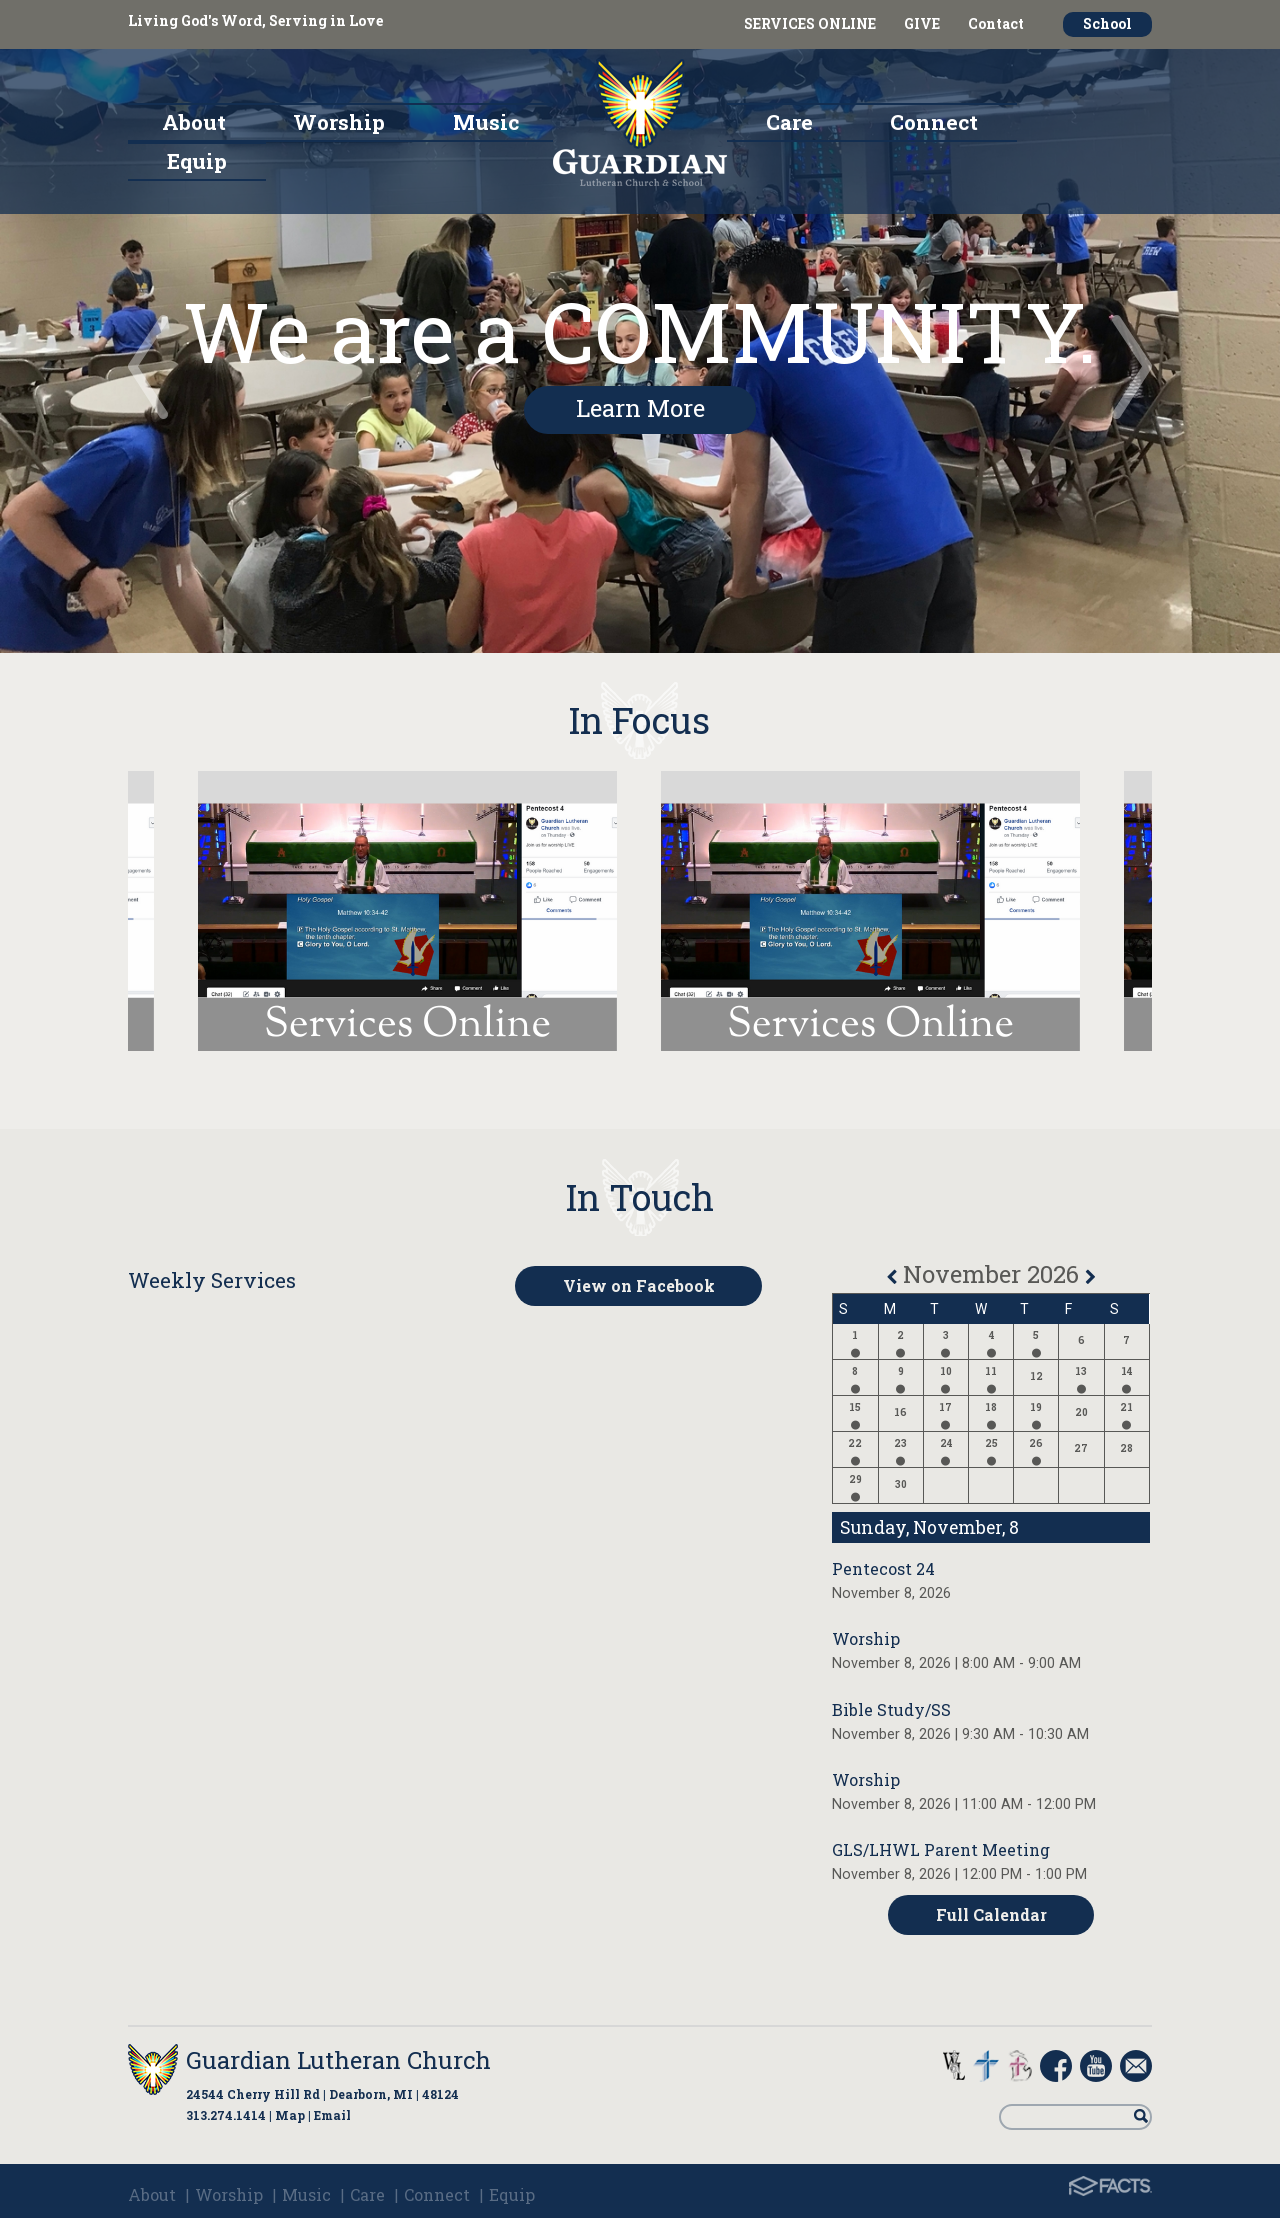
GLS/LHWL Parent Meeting (941, 1849)
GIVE (922, 23)
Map (290, 2115)
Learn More (640, 408)
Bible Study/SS (891, 1709)
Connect (437, 2194)
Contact (996, 23)
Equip (512, 2194)
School (1107, 23)
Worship (866, 1638)
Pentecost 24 (883, 1568)
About (152, 2194)
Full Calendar (991, 1914)
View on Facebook (639, 1285)
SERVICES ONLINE (810, 23)
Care (367, 2194)
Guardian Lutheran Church (338, 2060)
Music (306, 2194)
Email (332, 2115)
